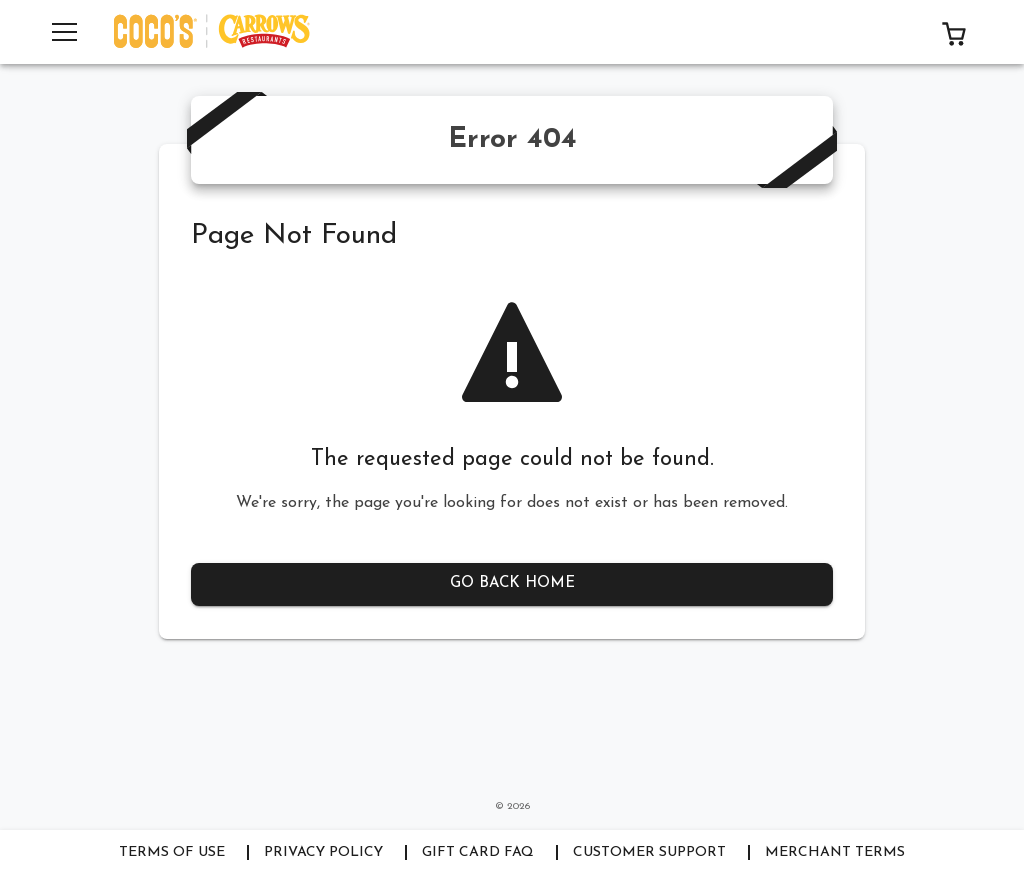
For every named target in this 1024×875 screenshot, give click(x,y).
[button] (954, 32)
